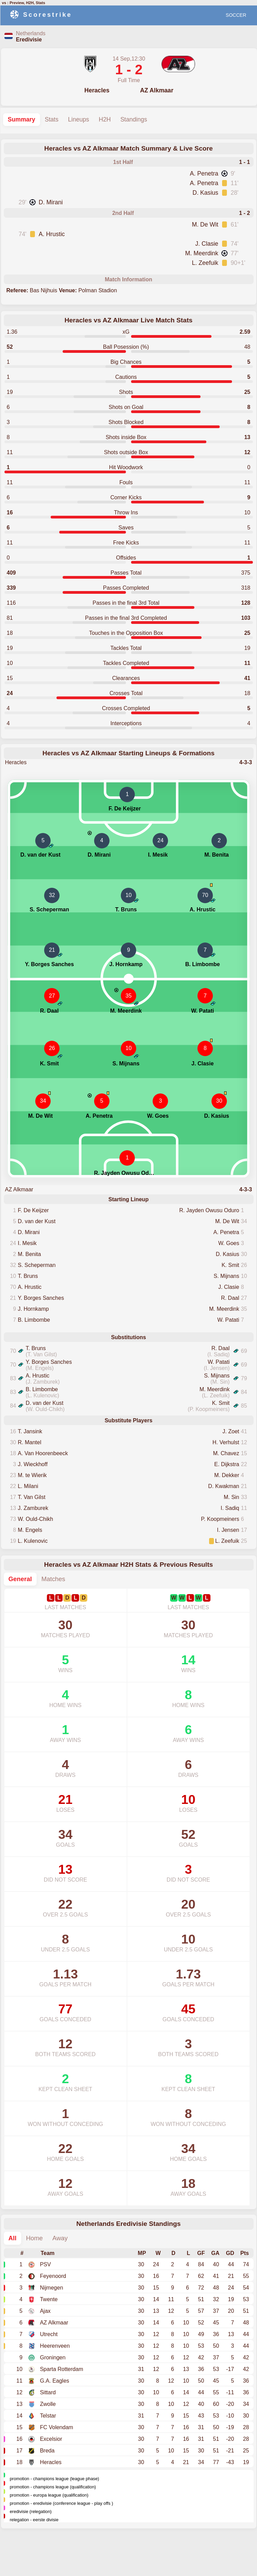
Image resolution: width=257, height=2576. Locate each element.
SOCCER (236, 15)
